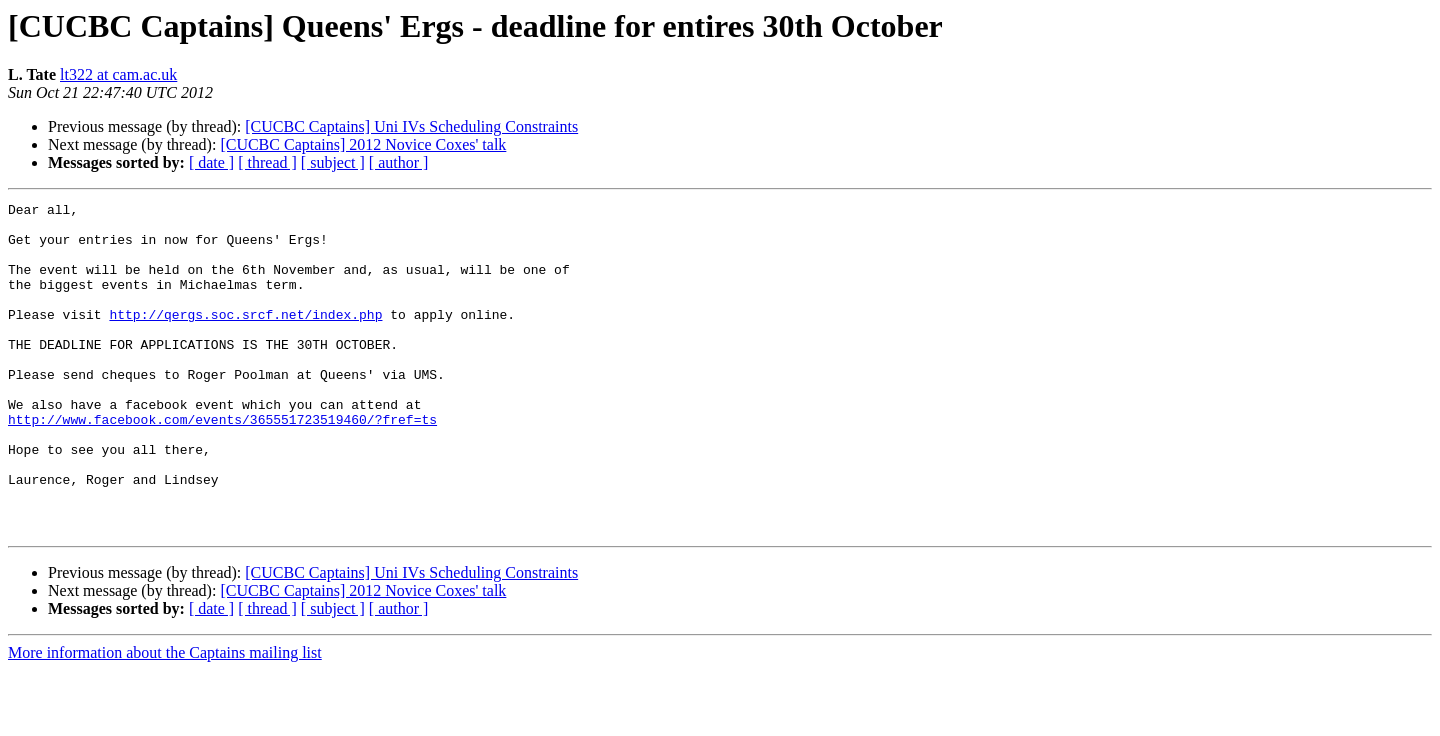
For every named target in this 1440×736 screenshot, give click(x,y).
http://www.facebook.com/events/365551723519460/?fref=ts (222, 464)
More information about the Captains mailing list (165, 718)
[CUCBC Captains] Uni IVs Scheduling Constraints (411, 126)
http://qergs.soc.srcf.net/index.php (245, 338)
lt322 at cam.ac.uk (118, 74)
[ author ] (399, 162)
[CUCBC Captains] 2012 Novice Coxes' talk (363, 144)
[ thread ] (267, 162)
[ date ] (211, 162)
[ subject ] (333, 162)
